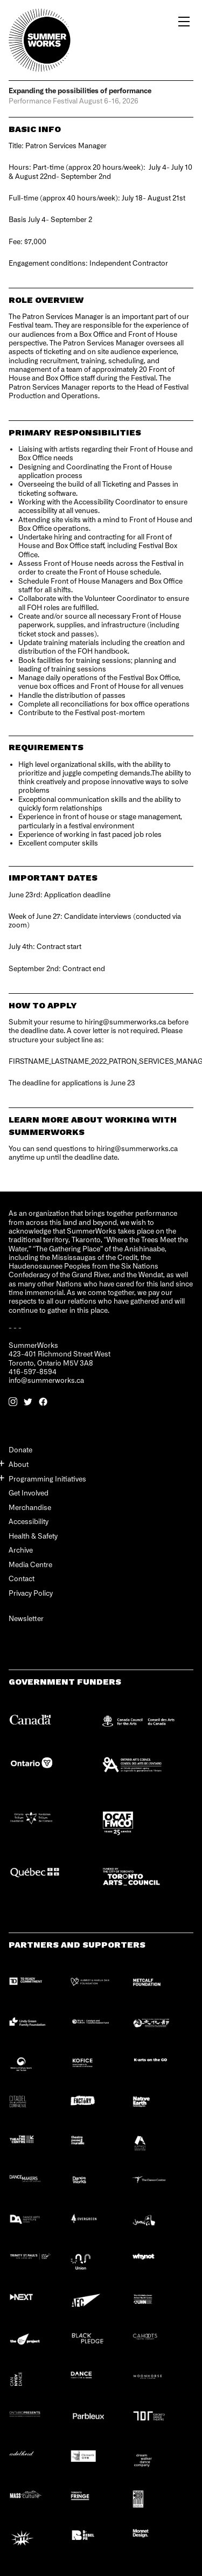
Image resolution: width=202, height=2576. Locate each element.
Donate (20, 1449)
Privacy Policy (31, 1593)
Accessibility (28, 1521)
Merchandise (30, 1507)
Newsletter (26, 1618)
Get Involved (28, 1492)
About (19, 1464)
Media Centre (30, 1564)
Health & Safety (33, 1536)
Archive (21, 1550)
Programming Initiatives (47, 1478)
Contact (21, 1578)
